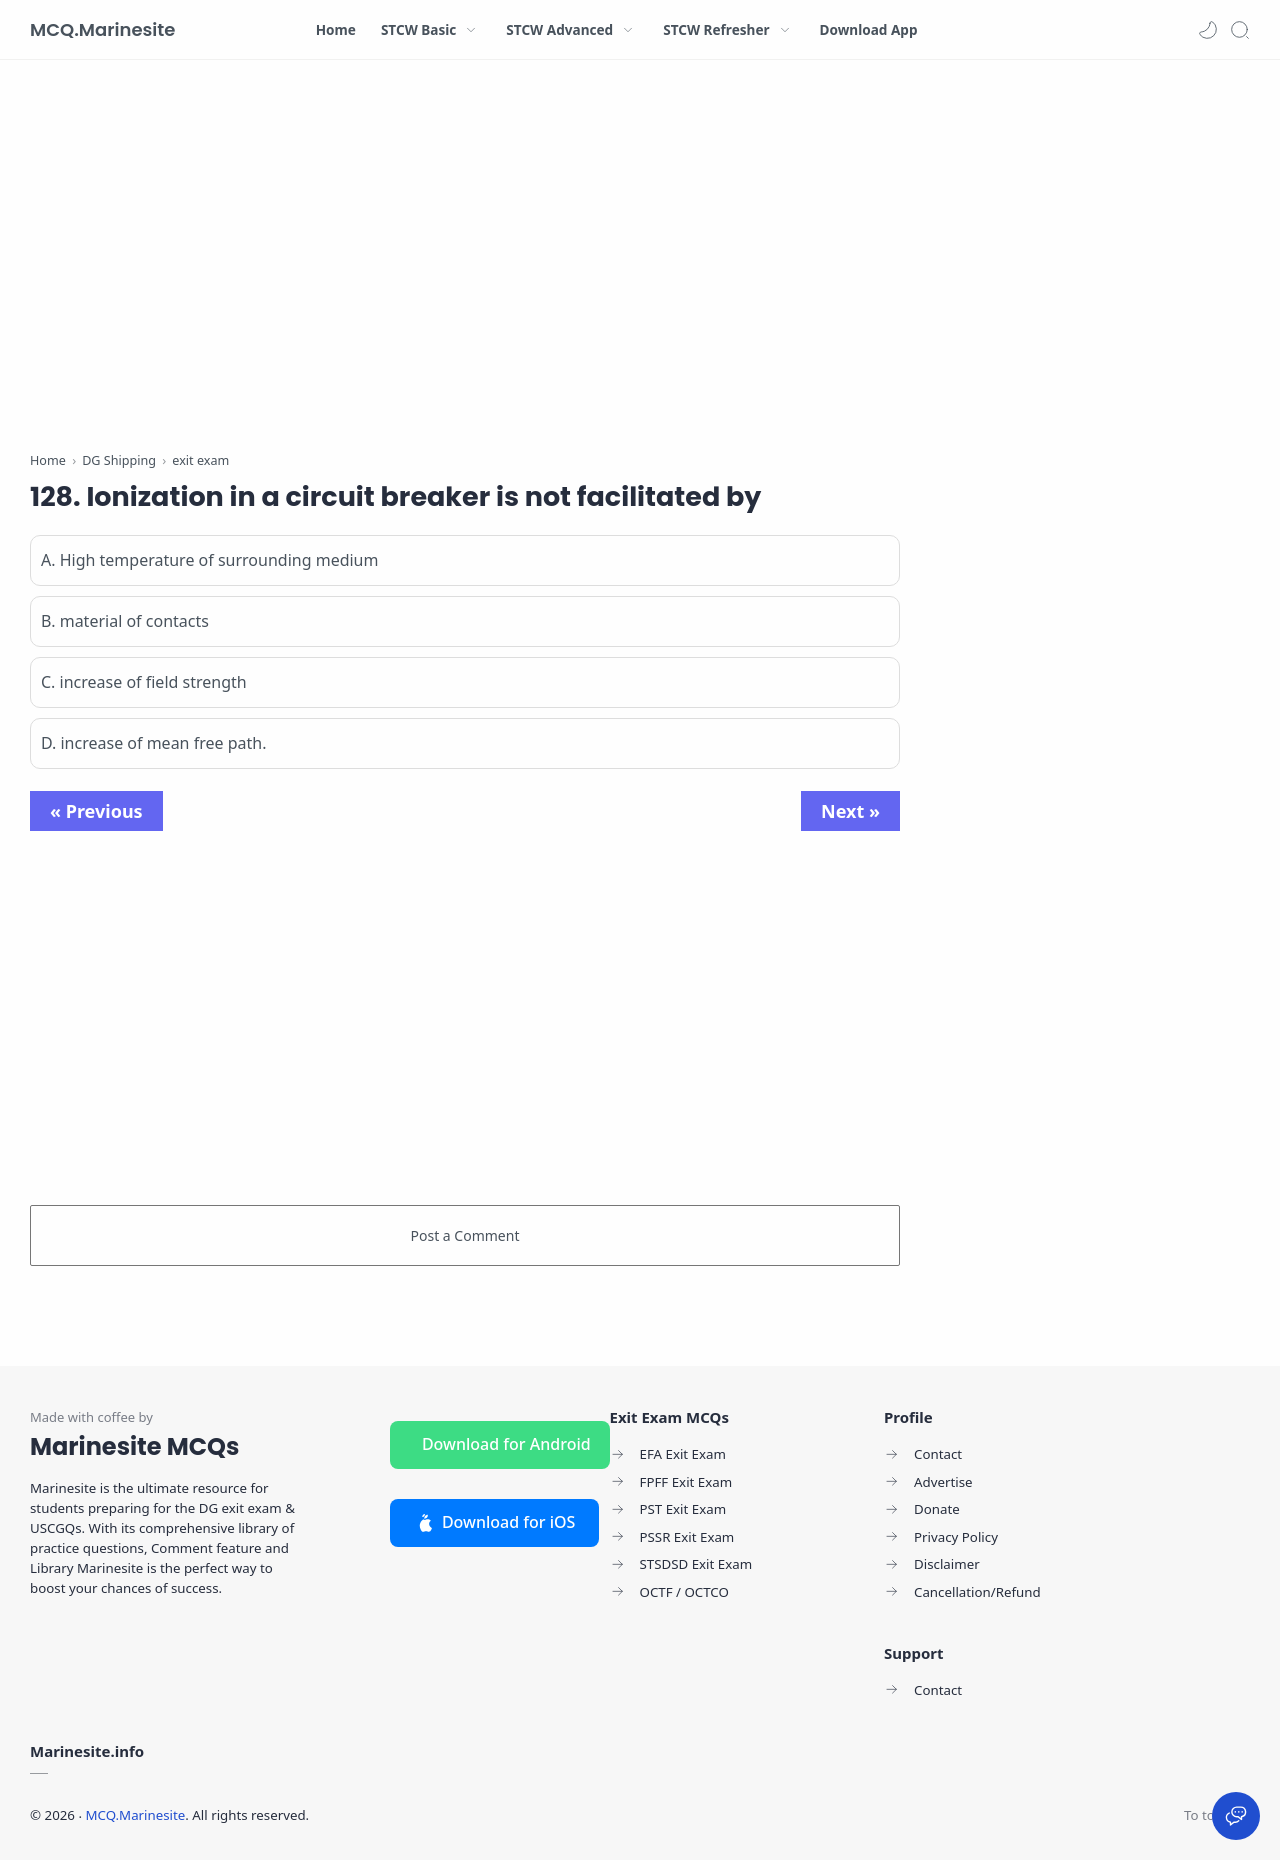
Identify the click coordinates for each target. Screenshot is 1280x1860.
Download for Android (506, 1444)
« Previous (96, 811)
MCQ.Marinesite (102, 29)
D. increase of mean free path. (153, 743)
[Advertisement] (465, 260)
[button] (1208, 30)
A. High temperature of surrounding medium (209, 560)
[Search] (1240, 30)
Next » (850, 811)
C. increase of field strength (144, 682)
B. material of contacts (125, 621)
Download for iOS (495, 1522)
